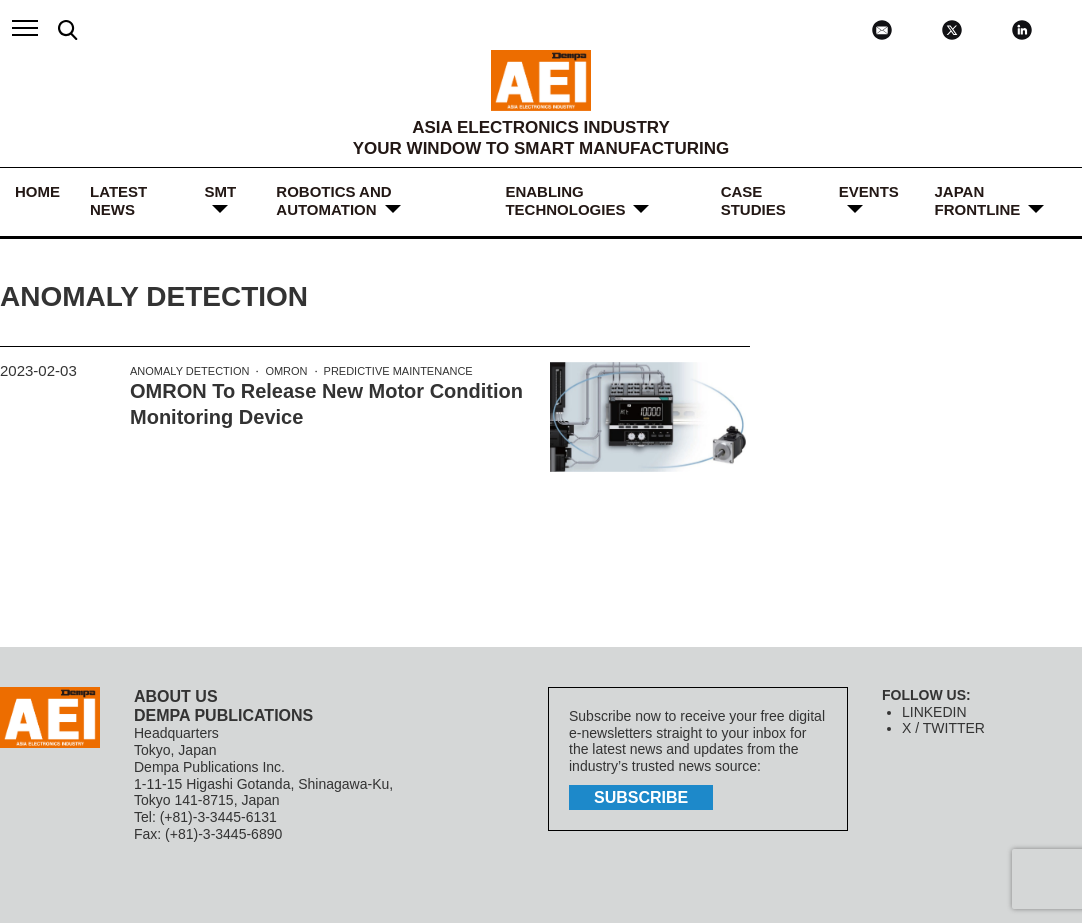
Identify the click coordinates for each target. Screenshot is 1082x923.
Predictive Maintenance (398, 371)
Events (869, 191)
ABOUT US (176, 696)
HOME (37, 191)
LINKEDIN (934, 712)
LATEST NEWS (118, 200)
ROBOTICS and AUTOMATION (333, 200)
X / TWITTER (943, 728)
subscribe (641, 797)
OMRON (286, 371)
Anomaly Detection (189, 371)
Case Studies (753, 200)
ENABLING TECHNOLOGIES (565, 200)
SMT (220, 191)
